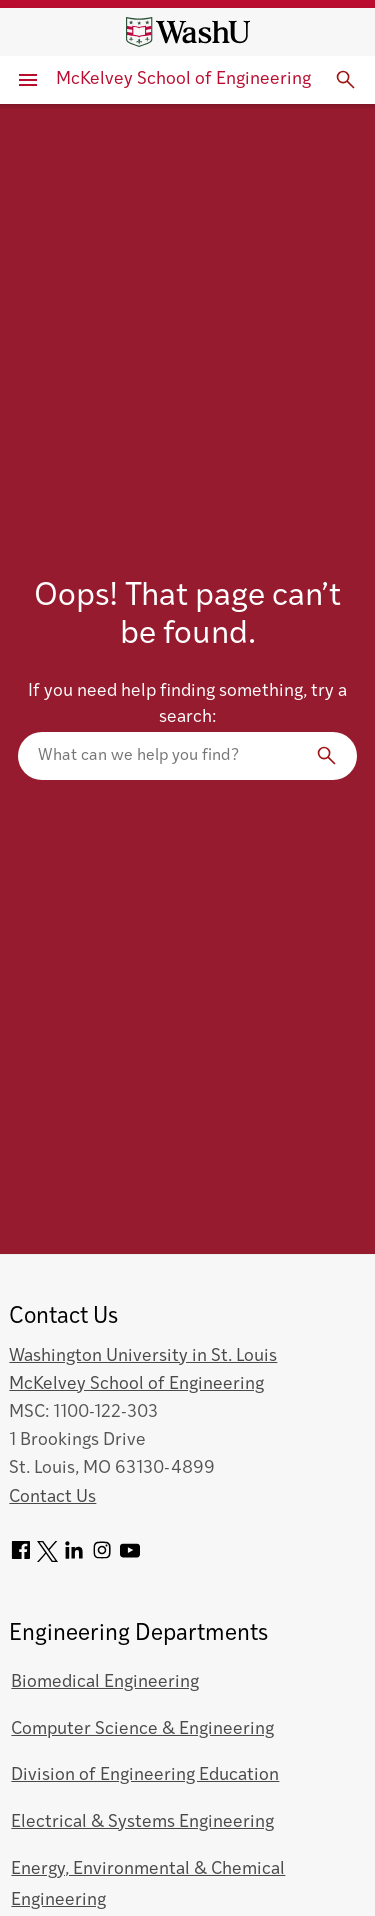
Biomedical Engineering (105, 1682)
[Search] (327, 756)
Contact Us (52, 1497)
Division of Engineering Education (145, 1775)
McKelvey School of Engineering (183, 79)
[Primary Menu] (28, 80)
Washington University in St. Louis (143, 1356)
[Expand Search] (346, 80)
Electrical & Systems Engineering (142, 1822)
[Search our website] (187, 756)
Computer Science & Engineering (142, 1729)
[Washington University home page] (188, 32)
